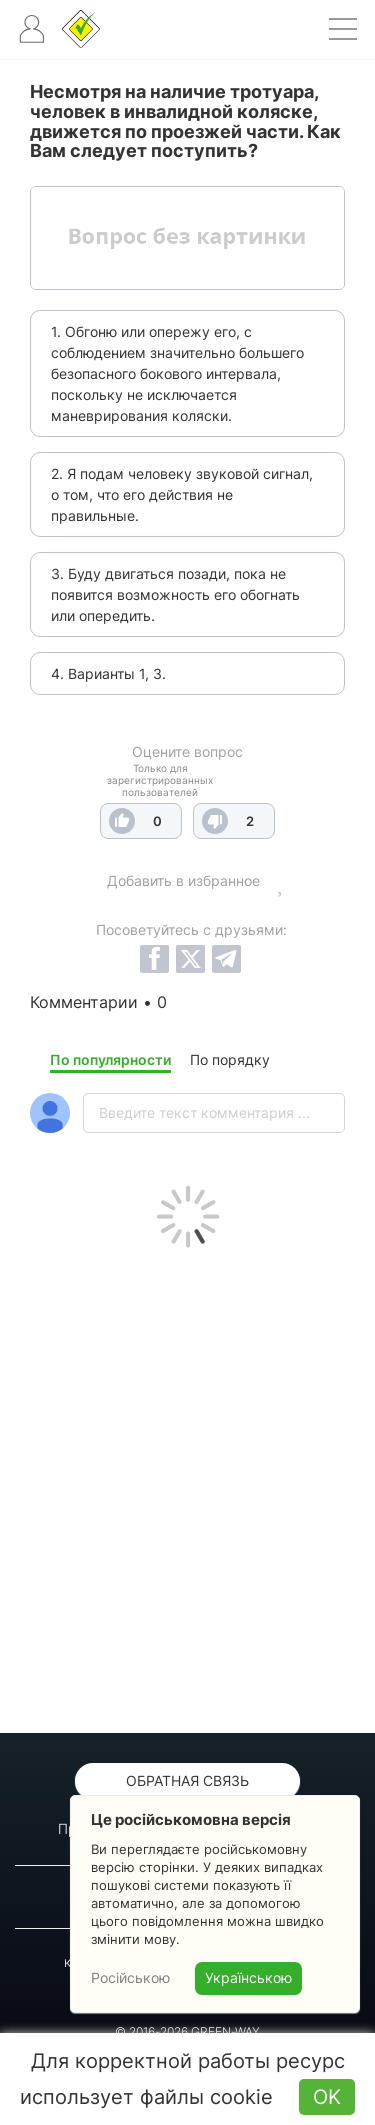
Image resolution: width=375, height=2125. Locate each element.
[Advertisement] (187, 1485)
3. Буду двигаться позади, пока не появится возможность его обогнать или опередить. (175, 594)
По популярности (110, 1059)
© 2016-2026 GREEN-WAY (187, 2031)
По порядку (230, 1059)
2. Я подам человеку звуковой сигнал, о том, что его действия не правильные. (182, 494)
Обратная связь (187, 1780)
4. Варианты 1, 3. (108, 673)
